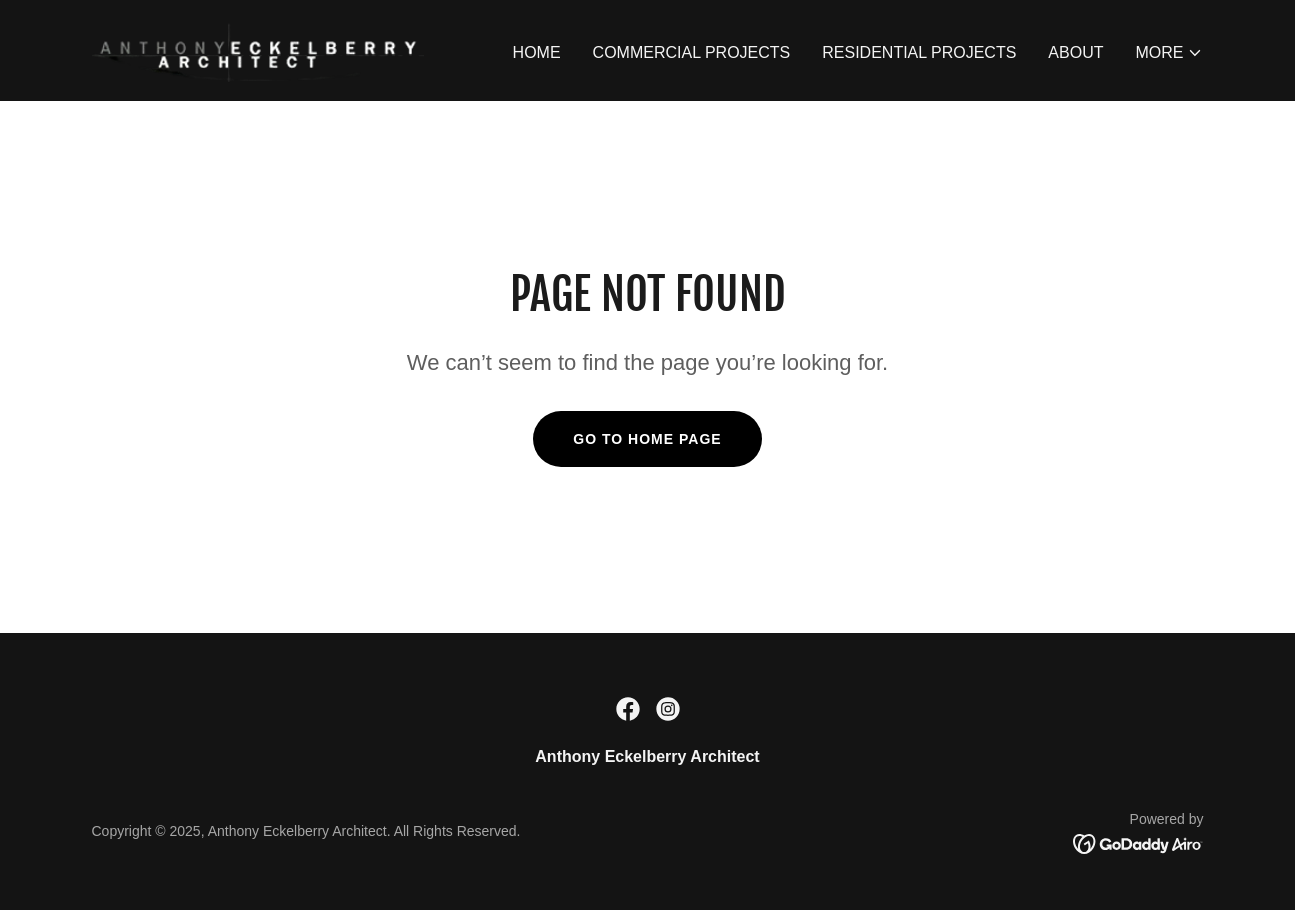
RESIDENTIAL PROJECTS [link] (919, 52)
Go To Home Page (647, 439)
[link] (258, 49)
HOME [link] (537, 52)
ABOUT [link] (1075, 52)
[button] (1169, 53)
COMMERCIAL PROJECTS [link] (692, 52)
